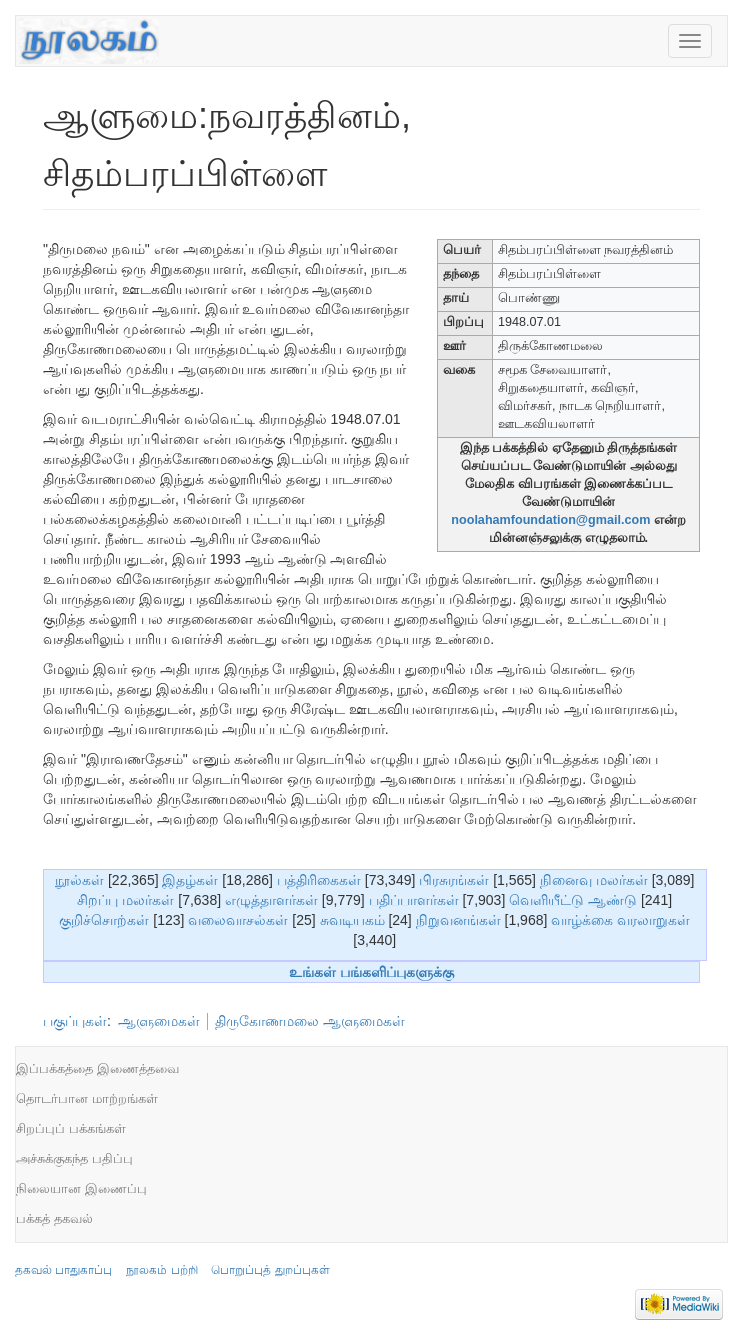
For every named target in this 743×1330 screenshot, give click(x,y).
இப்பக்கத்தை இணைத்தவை (97, 1068)
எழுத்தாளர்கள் (271, 900)
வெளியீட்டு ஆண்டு (573, 900)
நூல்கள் (79, 880)
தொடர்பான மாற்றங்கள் (87, 1098)
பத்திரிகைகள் (319, 880)
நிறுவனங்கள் (458, 920)
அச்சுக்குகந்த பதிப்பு (74, 1158)
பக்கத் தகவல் (54, 1218)
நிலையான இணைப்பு (81, 1188)
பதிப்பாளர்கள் (414, 900)
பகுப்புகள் (75, 1021)
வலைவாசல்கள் (238, 920)
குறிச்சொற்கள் (104, 920)
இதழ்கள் (190, 880)
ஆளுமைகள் (159, 1021)
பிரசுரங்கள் (454, 880)
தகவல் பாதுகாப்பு (63, 1270)
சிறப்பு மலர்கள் (125, 900)
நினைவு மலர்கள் (594, 880)
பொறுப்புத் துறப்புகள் (270, 1270)
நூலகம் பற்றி (161, 1270)
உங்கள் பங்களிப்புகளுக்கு (371, 972)
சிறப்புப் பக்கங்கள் (71, 1128)
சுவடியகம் (352, 920)
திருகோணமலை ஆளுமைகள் (310, 1021)
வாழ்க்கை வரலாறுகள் (620, 920)
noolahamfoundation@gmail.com (550, 520)
